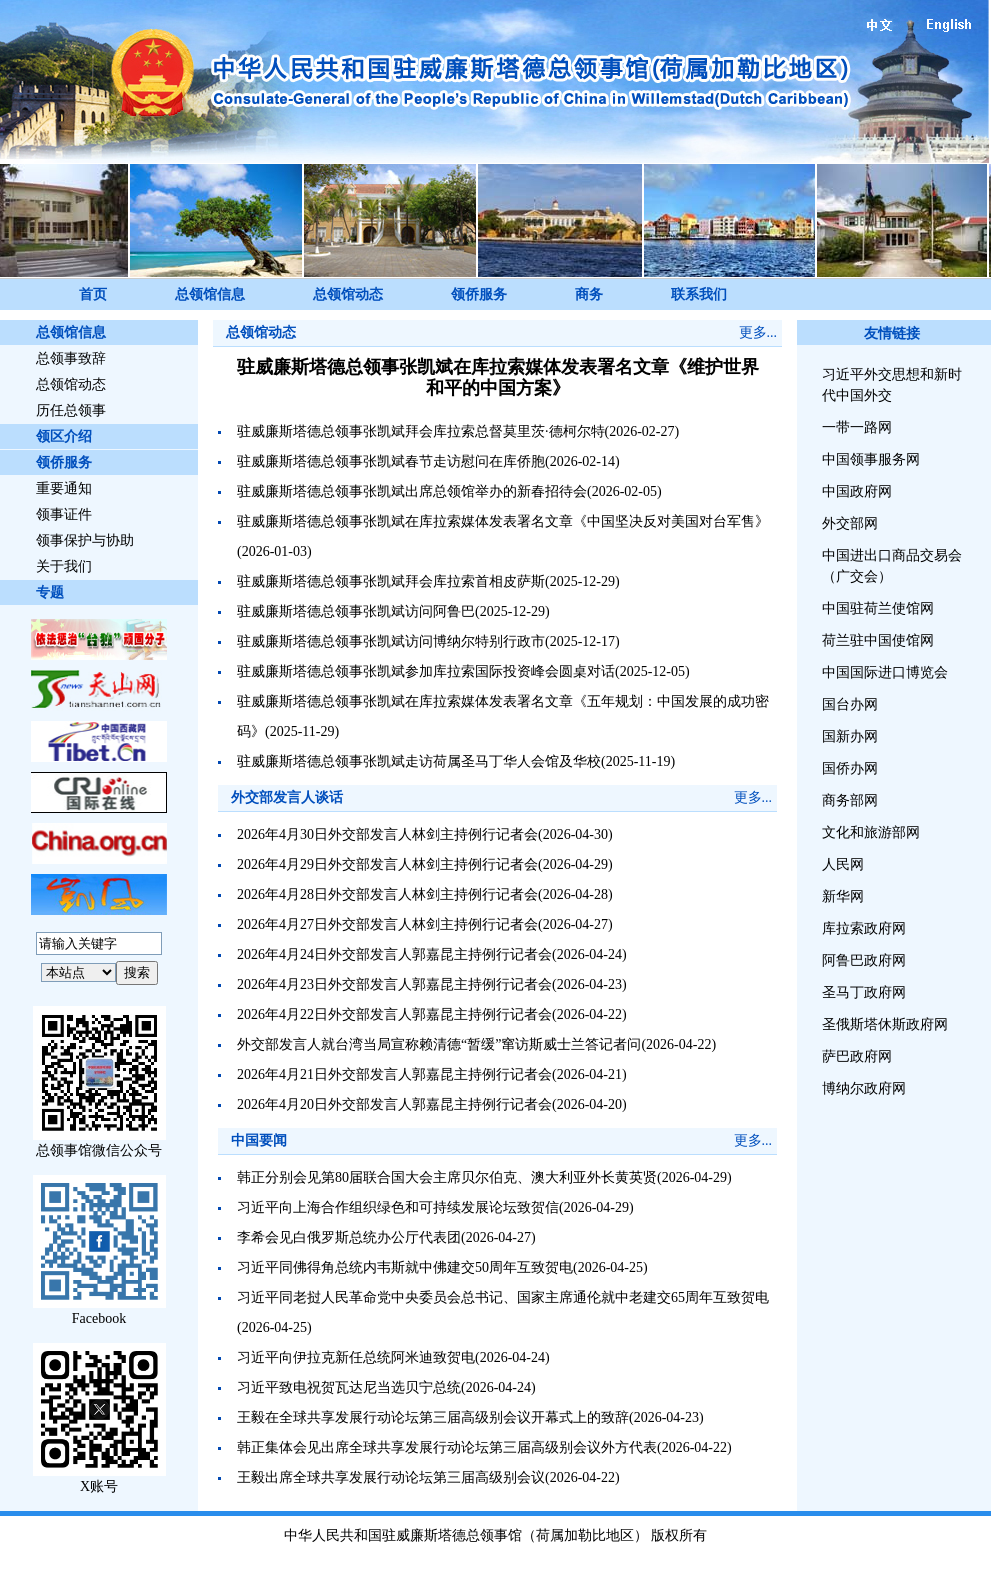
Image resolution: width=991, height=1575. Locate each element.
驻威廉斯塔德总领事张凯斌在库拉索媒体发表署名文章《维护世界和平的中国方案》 (498, 377)
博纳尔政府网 (864, 1088)
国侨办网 (850, 768)
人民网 (843, 864)
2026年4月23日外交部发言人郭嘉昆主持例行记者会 (394, 984)
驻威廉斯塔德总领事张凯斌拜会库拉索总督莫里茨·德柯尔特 (421, 431)
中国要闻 (259, 1140)
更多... (758, 332)
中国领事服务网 (871, 459)
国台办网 (850, 704)
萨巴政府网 (857, 1056)
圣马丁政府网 (864, 992)
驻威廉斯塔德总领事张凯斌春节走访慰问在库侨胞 (391, 461)
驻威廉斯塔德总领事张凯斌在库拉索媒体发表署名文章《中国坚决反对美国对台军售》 (503, 521)
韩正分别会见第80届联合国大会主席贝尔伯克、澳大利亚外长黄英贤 (447, 1177)
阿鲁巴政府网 (864, 960)
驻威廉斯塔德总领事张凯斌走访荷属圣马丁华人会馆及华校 (419, 761)
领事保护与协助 (85, 540)
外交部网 (850, 523)
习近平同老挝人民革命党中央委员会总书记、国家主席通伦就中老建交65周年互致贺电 (503, 1297)
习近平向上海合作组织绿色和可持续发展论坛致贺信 (398, 1207)
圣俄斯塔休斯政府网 (885, 1024)
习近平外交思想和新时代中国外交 (892, 385)
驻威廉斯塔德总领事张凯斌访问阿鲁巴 (356, 611)
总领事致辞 (71, 358)
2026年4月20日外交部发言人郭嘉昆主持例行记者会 (394, 1104)
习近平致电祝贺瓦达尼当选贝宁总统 (349, 1387)
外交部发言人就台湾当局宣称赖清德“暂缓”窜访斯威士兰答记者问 (439, 1044)
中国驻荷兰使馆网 (878, 608)
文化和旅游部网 (871, 832)
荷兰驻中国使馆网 (878, 640)
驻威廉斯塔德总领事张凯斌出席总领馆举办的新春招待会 (412, 491)
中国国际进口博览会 (885, 672)
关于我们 (64, 566)
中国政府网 (857, 491)
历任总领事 (71, 410)
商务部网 (850, 800)
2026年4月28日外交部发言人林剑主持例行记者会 (387, 894)
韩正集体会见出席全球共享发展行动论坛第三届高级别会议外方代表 (447, 1447)
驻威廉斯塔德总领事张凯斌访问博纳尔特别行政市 (391, 641)
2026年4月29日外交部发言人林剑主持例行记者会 (387, 864)
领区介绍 (64, 436)
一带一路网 (857, 427)
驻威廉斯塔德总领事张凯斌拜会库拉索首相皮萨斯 (391, 581)
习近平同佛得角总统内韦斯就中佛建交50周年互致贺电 (405, 1267)
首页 (93, 294)
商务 (589, 294)
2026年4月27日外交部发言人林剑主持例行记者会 (387, 924)
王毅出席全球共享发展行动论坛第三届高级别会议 (391, 1477)
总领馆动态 (348, 294)
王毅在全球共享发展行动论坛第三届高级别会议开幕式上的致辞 (433, 1417)
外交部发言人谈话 (287, 797)
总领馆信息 (210, 294)
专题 (50, 592)
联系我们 (699, 294)
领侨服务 (479, 294)
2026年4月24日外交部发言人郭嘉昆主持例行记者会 (394, 954)
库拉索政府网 (864, 928)
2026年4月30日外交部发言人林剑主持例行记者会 (387, 834)
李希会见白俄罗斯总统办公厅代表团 (349, 1237)
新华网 (843, 896)
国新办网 (850, 736)
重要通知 (64, 488)
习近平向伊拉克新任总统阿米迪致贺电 (356, 1357)
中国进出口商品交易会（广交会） (892, 566)
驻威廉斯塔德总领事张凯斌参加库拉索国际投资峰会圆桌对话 (426, 671)
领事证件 (64, 514)
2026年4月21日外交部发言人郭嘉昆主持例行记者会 (394, 1074)
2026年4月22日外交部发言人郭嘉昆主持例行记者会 (394, 1014)
